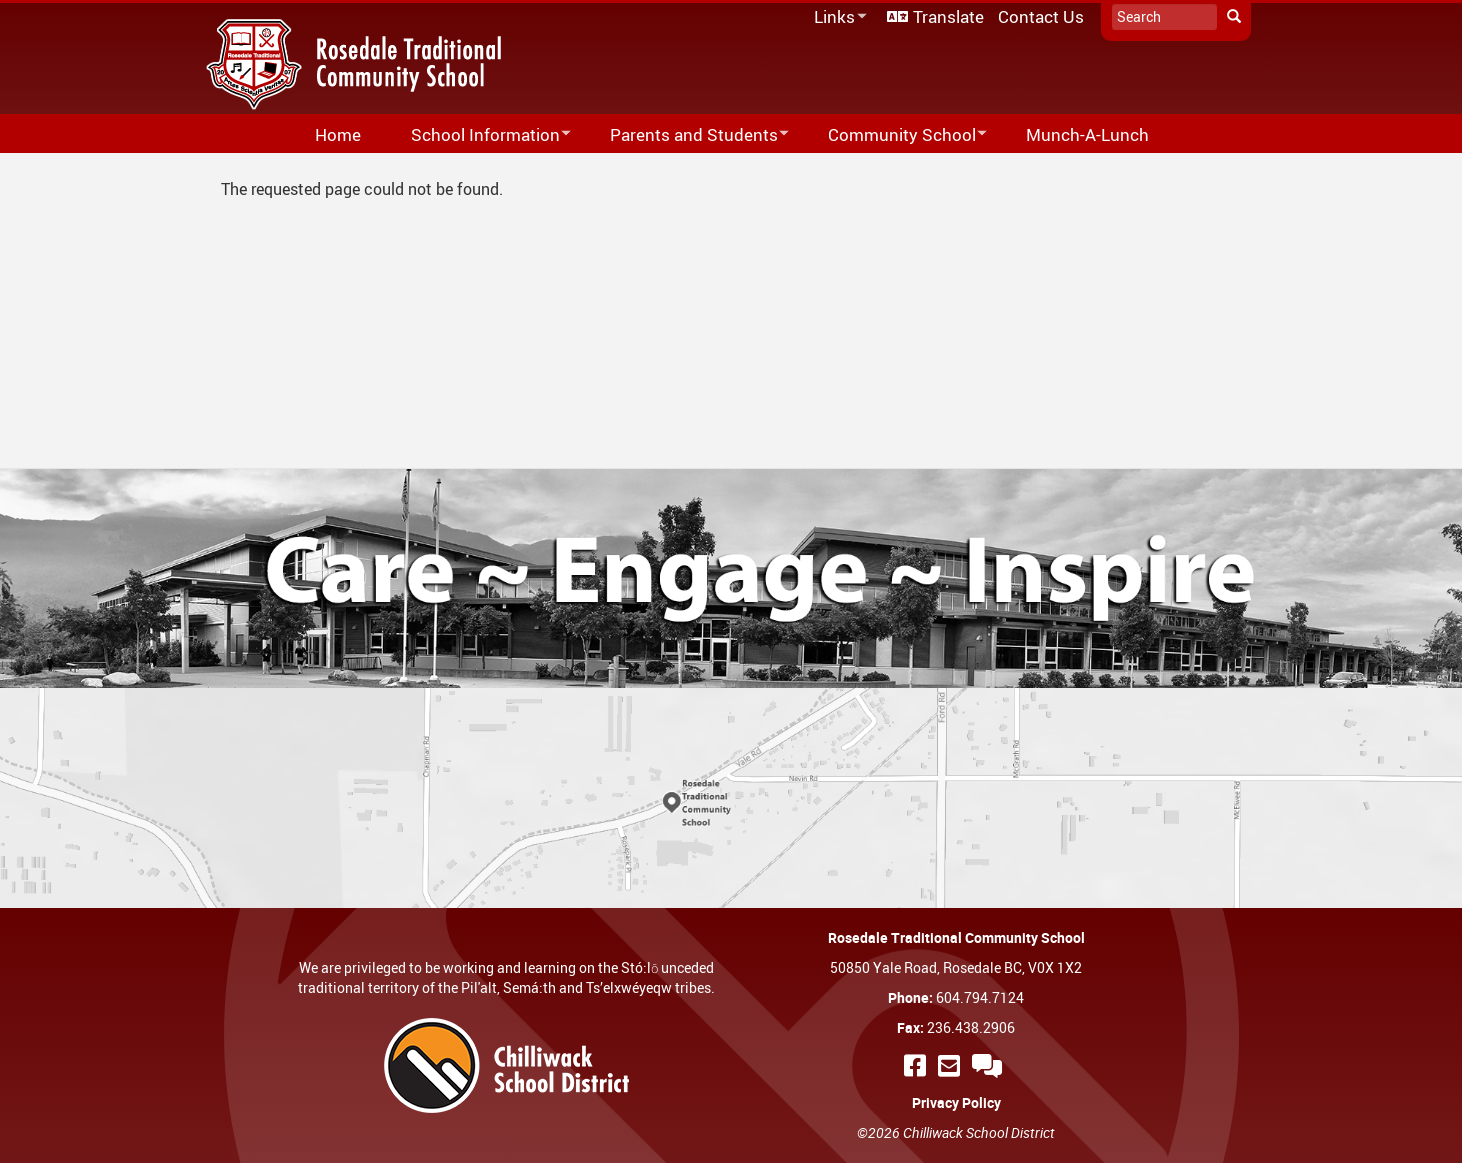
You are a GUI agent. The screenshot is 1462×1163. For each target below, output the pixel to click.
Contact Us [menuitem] (1041, 16)
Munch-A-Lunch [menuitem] (1087, 134)
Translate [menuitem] (948, 16)
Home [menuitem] (338, 134)
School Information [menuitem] (478, 135)
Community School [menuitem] (894, 135)
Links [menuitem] (837, 17)
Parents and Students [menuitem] (686, 135)
